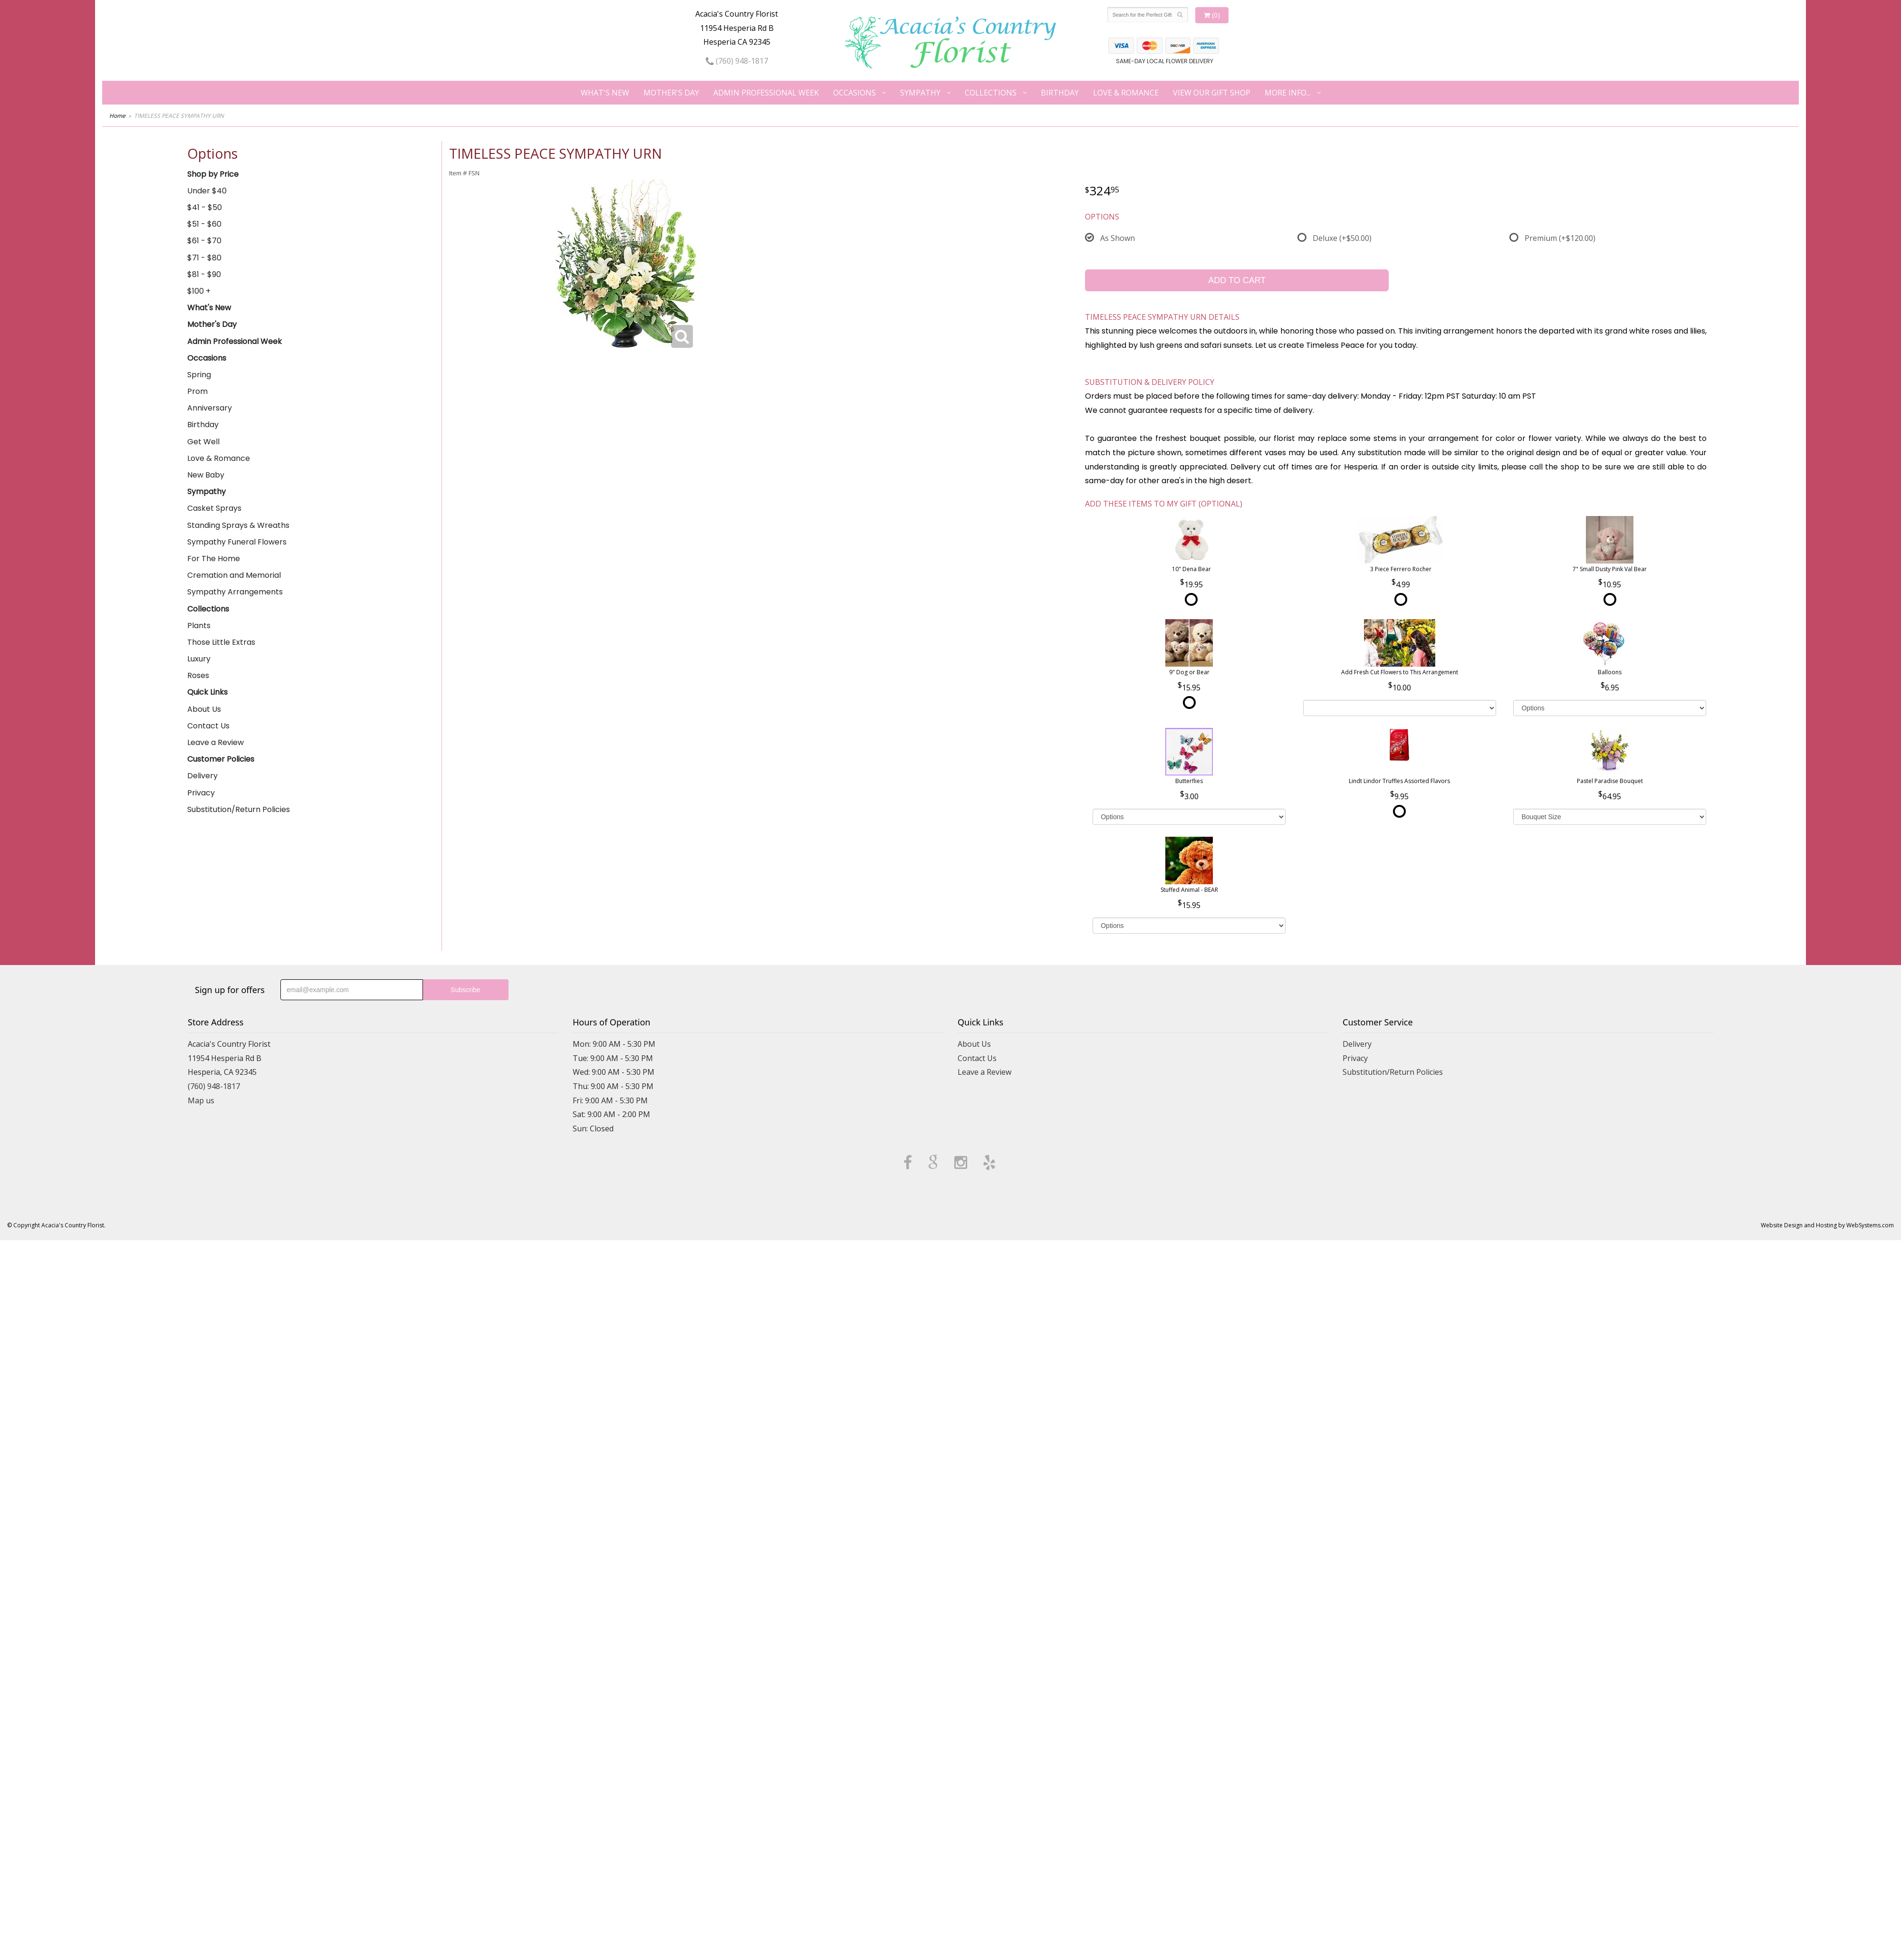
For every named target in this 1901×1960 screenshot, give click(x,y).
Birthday (1060, 92)
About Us (204, 709)
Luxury (199, 658)
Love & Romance (1126, 92)
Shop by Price (213, 174)
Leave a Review (215, 742)
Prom (197, 391)
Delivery (202, 775)
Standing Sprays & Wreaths (238, 525)
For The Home (213, 558)
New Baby (205, 474)
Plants (199, 625)
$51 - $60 (204, 224)
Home (117, 116)
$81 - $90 (204, 274)
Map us (201, 1100)
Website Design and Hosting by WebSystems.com (1827, 1225)
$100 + (199, 291)
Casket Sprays (214, 508)
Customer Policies (220, 759)
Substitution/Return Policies (238, 809)
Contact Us (208, 725)
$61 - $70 (204, 240)
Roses (198, 675)
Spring (199, 374)
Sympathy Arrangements (235, 591)
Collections (991, 92)
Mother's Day (671, 92)
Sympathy (920, 92)
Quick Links (207, 692)
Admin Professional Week (766, 92)
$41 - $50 (204, 207)
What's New (605, 92)
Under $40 (207, 190)
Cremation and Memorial (234, 575)
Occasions (854, 92)
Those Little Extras (221, 642)
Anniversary (209, 407)
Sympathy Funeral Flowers (237, 541)
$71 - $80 (204, 257)
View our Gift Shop (1211, 92)
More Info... (1288, 92)
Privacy (201, 792)
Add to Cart (1237, 280)
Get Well (203, 441)
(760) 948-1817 (737, 61)
